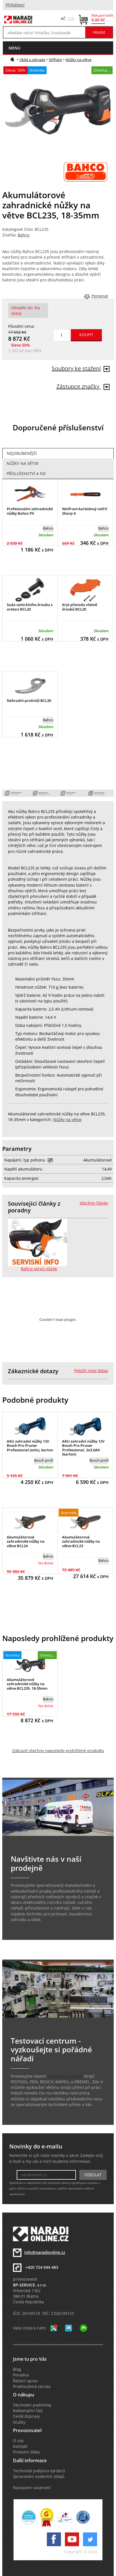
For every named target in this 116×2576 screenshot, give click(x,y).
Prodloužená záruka (32, 2386)
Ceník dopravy (26, 2416)
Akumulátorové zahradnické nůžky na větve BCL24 (26, 1541)
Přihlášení (15, 5)
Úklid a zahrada (32, 59)
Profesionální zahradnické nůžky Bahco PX (30, 511)
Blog (17, 2369)
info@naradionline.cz (44, 2252)
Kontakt (20, 2446)
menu (14, 48)
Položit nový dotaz (91, 1370)
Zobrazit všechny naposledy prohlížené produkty (58, 1750)
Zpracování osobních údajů (38, 2476)
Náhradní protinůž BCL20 (29, 700)
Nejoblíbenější (22, 453)
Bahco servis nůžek (39, 1268)
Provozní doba (26, 2452)
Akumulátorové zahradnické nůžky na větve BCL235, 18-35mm (27, 1684)
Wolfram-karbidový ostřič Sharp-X (84, 511)
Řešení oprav (25, 2380)
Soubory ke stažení (81, 368)
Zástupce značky (83, 386)
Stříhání (55, 59)
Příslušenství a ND (26, 473)
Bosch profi (43, 1460)
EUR (71, 18)
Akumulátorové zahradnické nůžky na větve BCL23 (81, 1541)
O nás (18, 2440)
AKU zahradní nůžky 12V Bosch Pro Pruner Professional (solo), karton (30, 1445)
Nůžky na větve (78, 59)
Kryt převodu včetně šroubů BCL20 (79, 607)
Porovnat (99, 296)
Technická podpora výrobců (39, 2470)
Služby (19, 2422)
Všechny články (94, 1203)
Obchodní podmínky (32, 2405)
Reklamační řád (27, 2410)
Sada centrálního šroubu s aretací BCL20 (29, 607)
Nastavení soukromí (32, 2487)
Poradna (21, 2375)
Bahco (23, 235)
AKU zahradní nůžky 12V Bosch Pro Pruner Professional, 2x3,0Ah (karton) (83, 1448)
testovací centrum (64, 2076)
